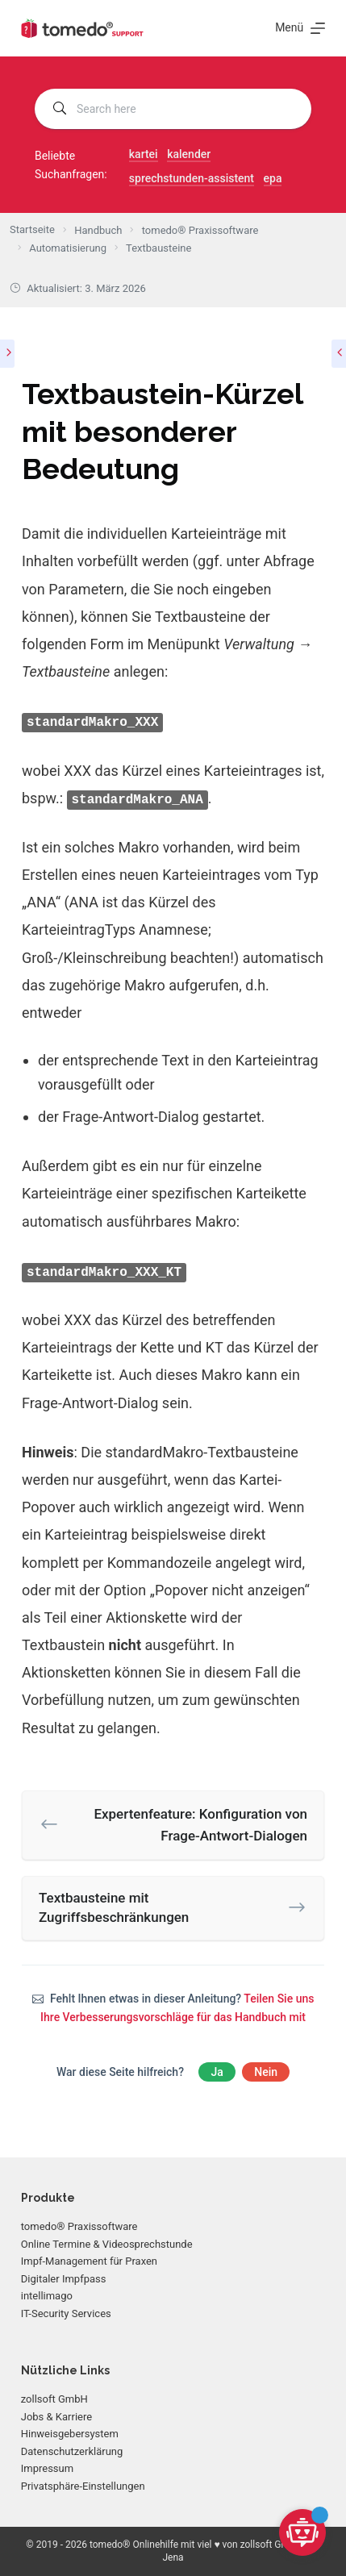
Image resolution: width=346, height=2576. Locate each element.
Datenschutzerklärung (72, 2451)
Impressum (47, 2468)
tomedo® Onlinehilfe (134, 2544)
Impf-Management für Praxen (89, 2261)
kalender (189, 154)
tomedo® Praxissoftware (79, 2226)
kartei (143, 154)
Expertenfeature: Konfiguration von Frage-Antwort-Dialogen (200, 1825)
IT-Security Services (66, 2313)
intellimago (47, 2296)
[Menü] (300, 28)
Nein (265, 2071)
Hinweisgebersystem (70, 2434)
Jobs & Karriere (56, 2417)
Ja (217, 2071)
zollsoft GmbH (54, 2399)
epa (273, 178)
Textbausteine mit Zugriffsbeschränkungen (114, 1907)
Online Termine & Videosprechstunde (107, 2244)
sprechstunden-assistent (191, 178)
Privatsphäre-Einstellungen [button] (83, 2486)
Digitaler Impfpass (63, 2279)
